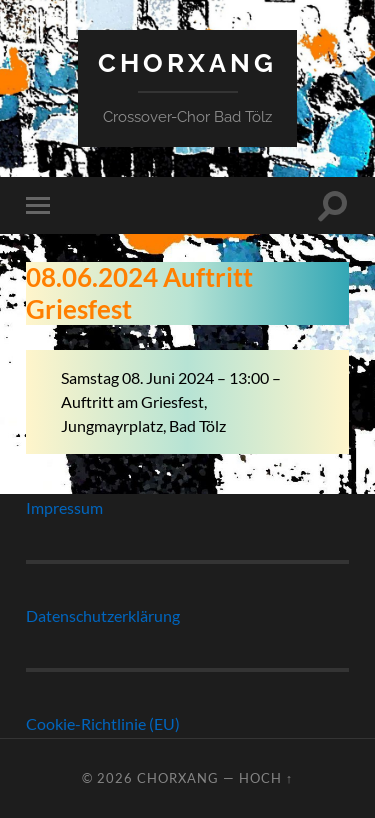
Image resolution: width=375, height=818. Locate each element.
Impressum (64, 507)
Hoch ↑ (266, 778)
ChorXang (187, 62)
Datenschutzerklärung (103, 615)
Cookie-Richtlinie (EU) (103, 723)
